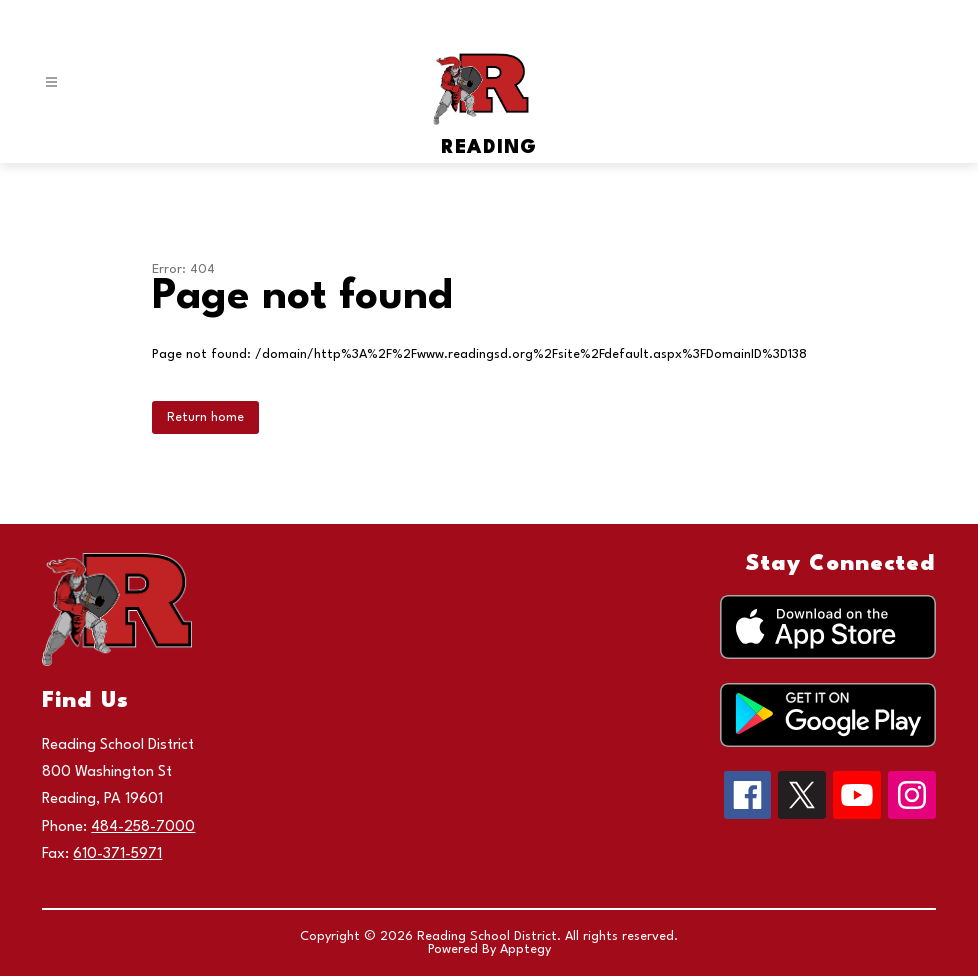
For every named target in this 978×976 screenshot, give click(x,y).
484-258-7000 (143, 827)
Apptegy (525, 949)
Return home (205, 417)
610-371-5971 (117, 854)
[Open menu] (51, 82)
